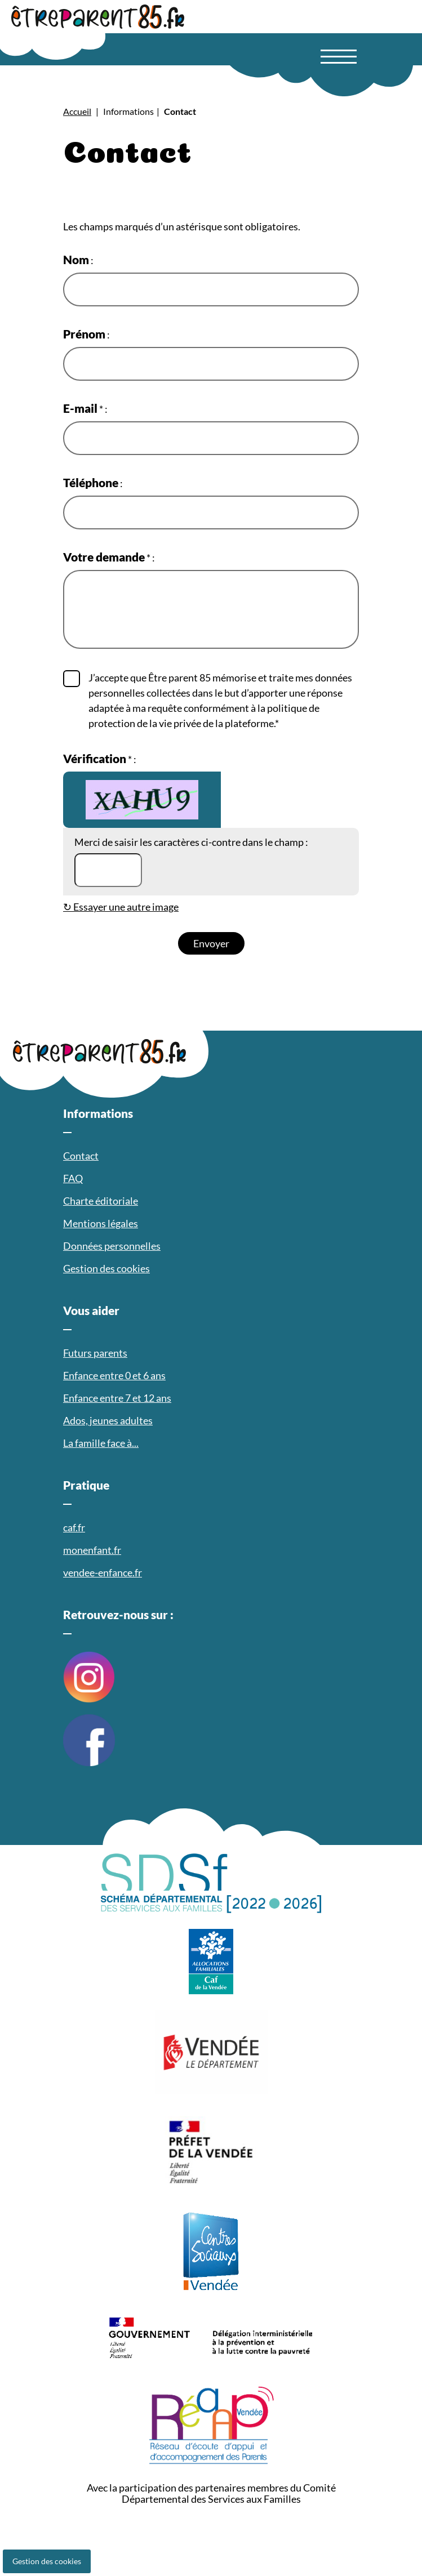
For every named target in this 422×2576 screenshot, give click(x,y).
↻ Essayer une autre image (121, 907)
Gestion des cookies (46, 2561)
